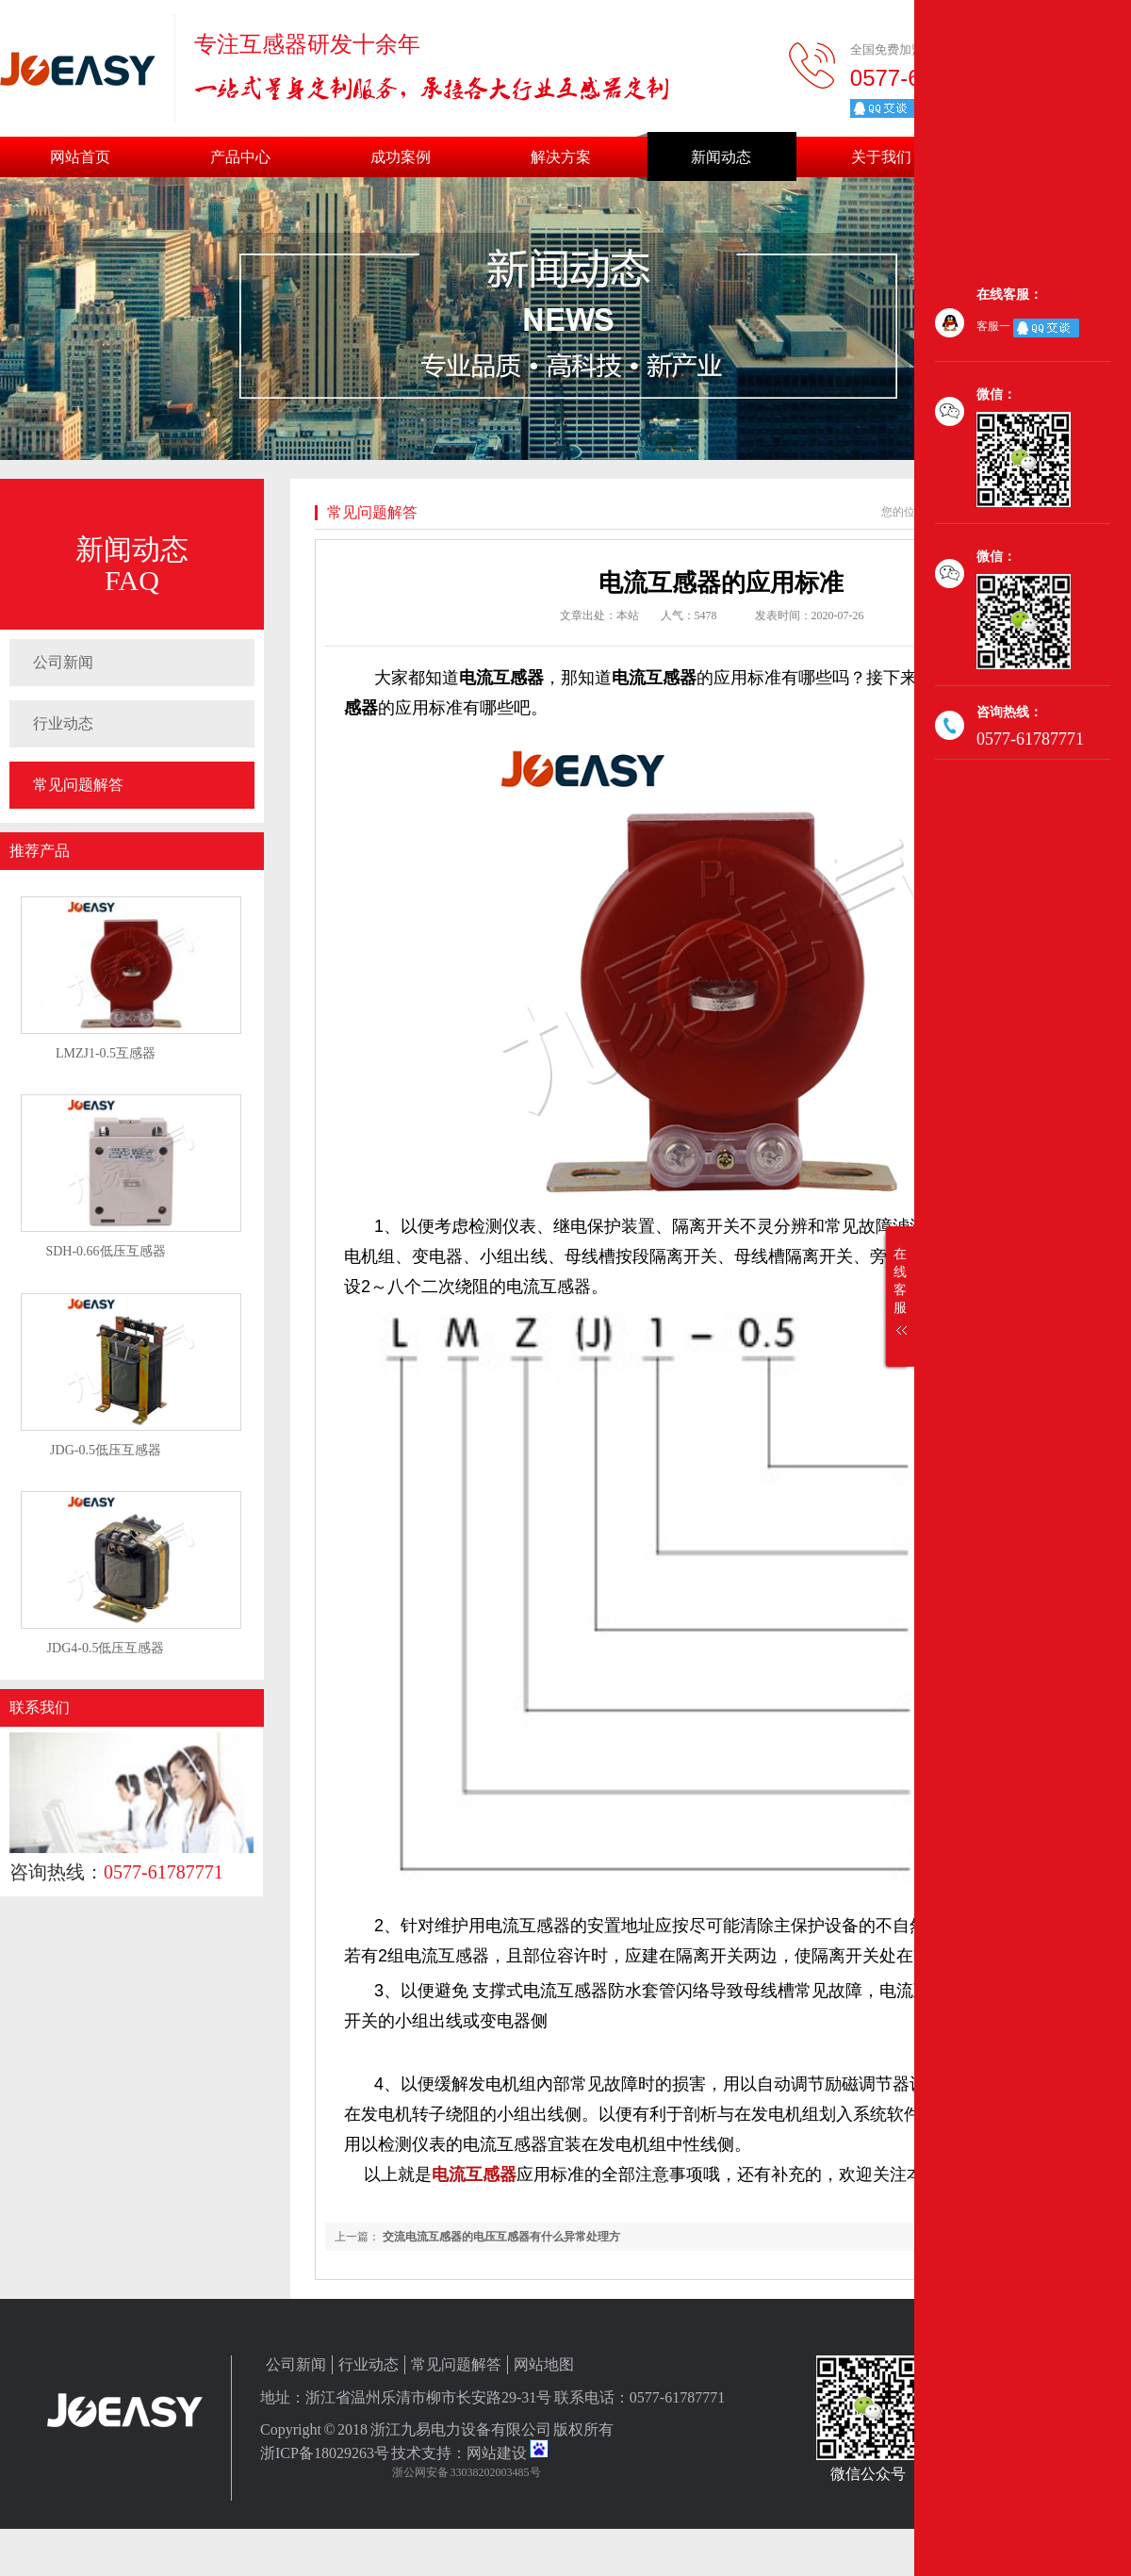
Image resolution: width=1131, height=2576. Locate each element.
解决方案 (561, 157)
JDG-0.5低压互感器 (105, 1450)
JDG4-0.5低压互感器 (106, 1648)
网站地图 (544, 2364)
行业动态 (63, 723)
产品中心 (240, 157)
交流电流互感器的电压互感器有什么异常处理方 (501, 2236)
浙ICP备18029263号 (324, 2453)
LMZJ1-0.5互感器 (106, 1053)
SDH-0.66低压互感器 (105, 1251)
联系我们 (39, 1707)
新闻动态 (721, 157)
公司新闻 (63, 662)
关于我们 (881, 157)
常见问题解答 (78, 785)
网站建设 (497, 2453)
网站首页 (80, 157)
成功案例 (400, 157)
